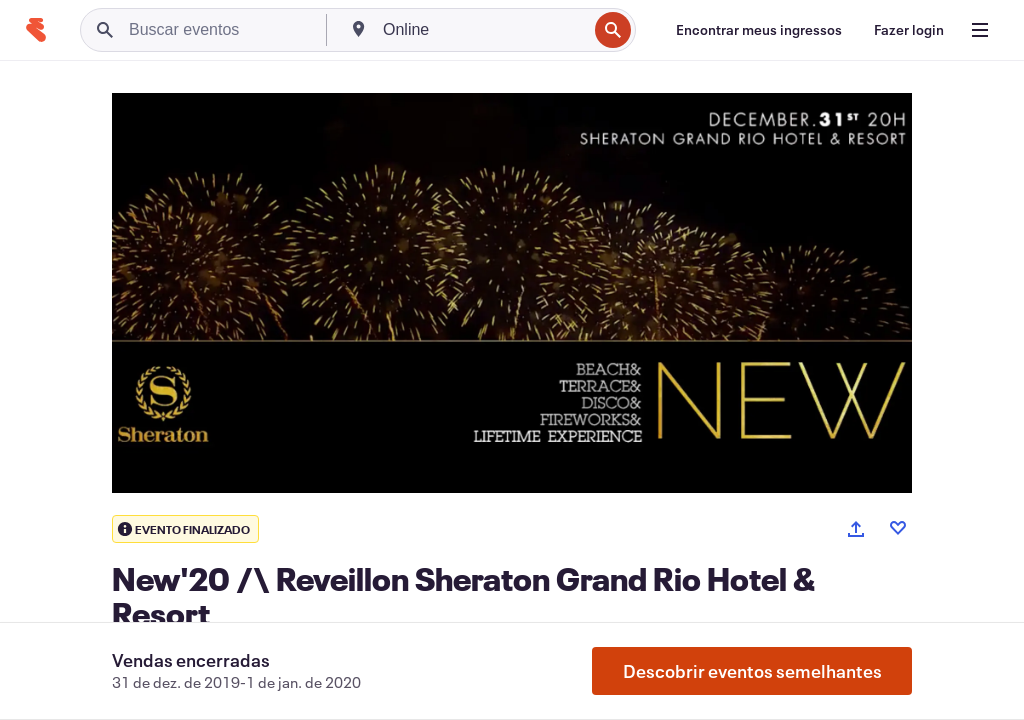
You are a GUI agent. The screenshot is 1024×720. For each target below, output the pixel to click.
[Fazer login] (909, 30)
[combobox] (483, 30)
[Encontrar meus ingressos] (759, 30)
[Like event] (898, 528)
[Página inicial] (36, 30)
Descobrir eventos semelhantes (752, 671)
